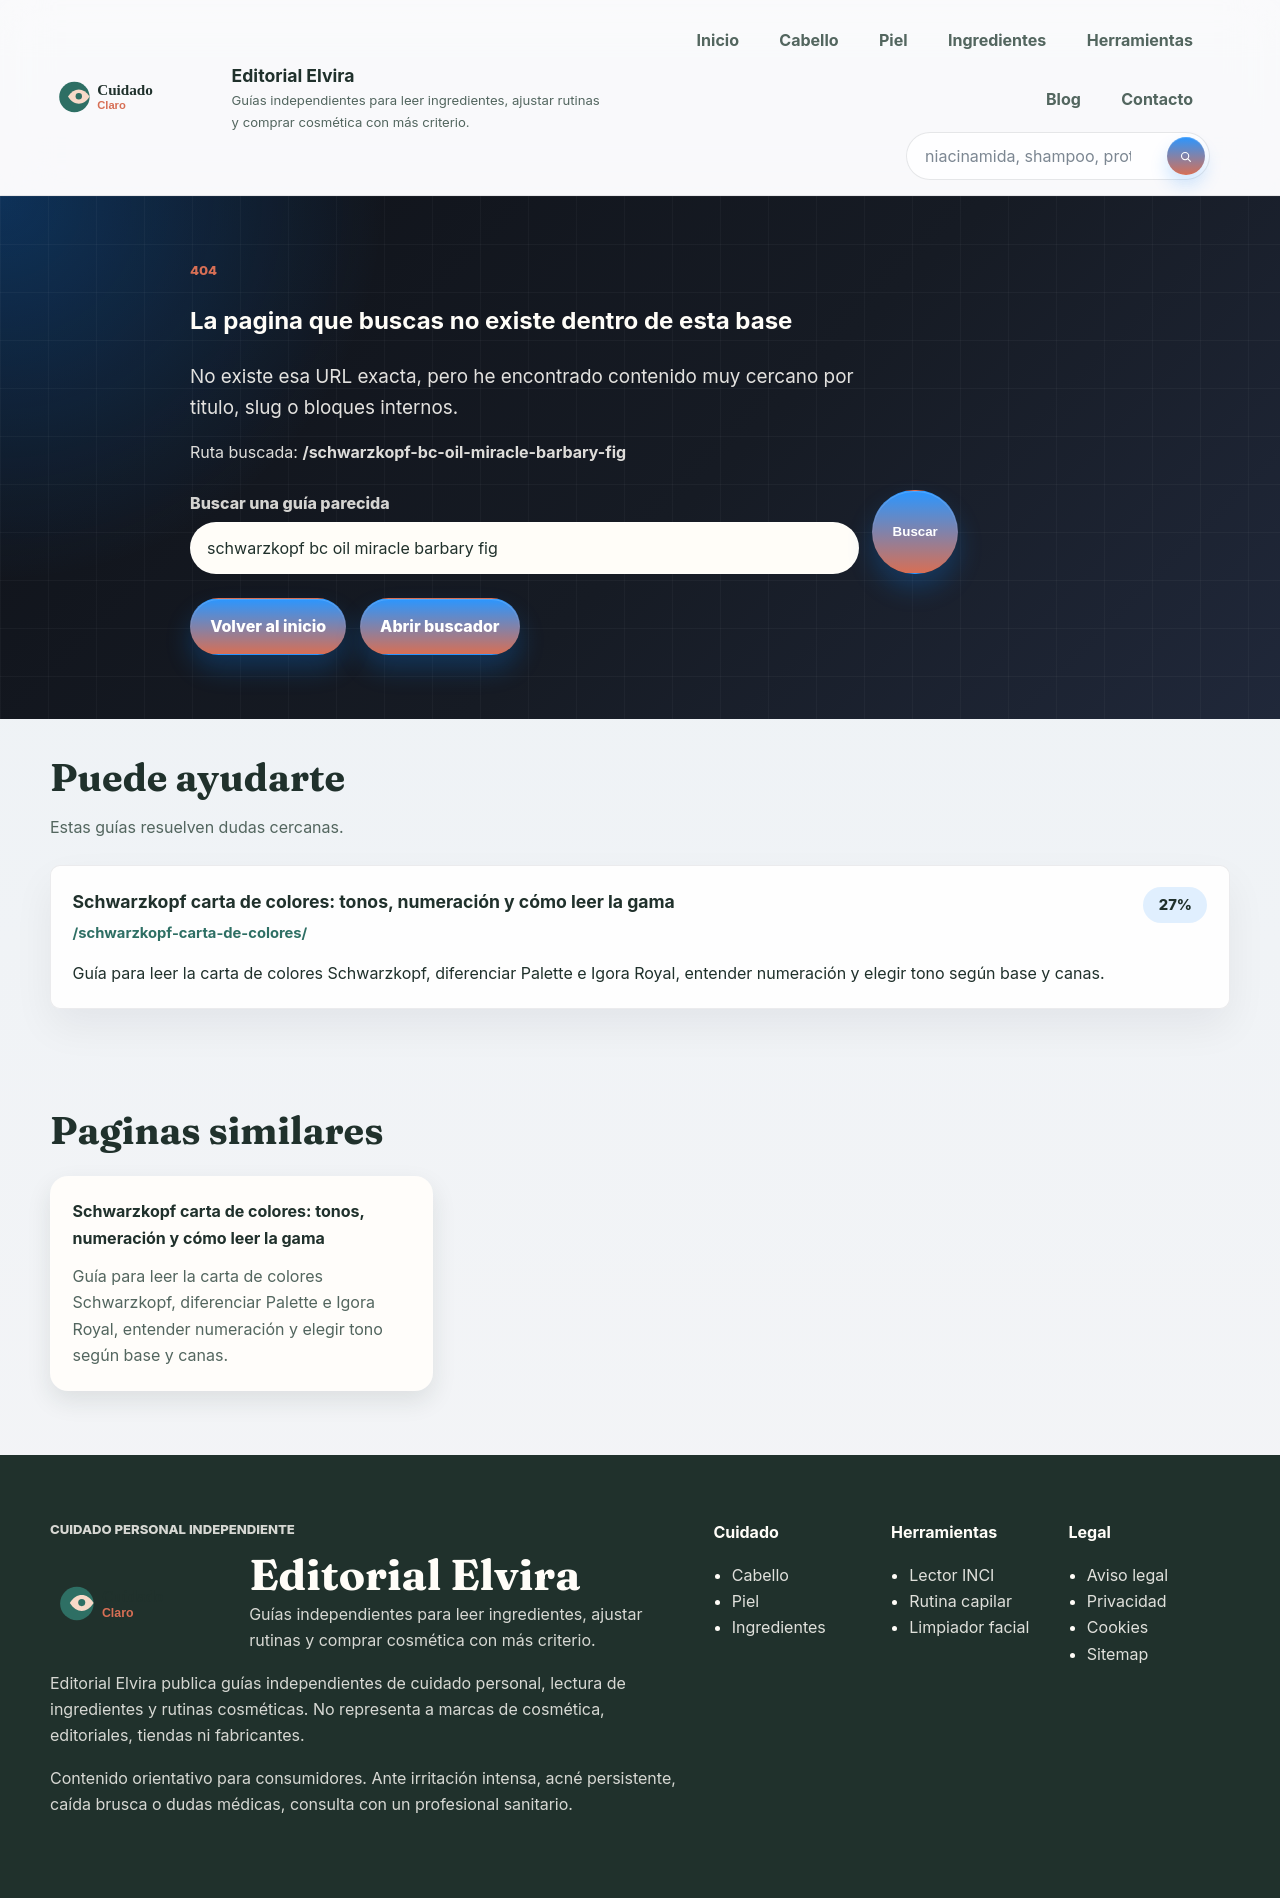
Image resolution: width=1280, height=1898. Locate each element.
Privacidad (1127, 1601)
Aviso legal (1127, 1575)
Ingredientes (997, 40)
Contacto (1157, 99)
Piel (893, 40)
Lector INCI (951, 1575)
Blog (1063, 99)
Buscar (915, 531)
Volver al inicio (268, 626)
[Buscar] (1186, 156)
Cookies (1117, 1627)
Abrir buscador (439, 626)
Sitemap (1117, 1654)
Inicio (718, 40)
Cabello (808, 40)
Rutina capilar (960, 1601)
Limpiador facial (969, 1627)
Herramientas (1140, 40)
